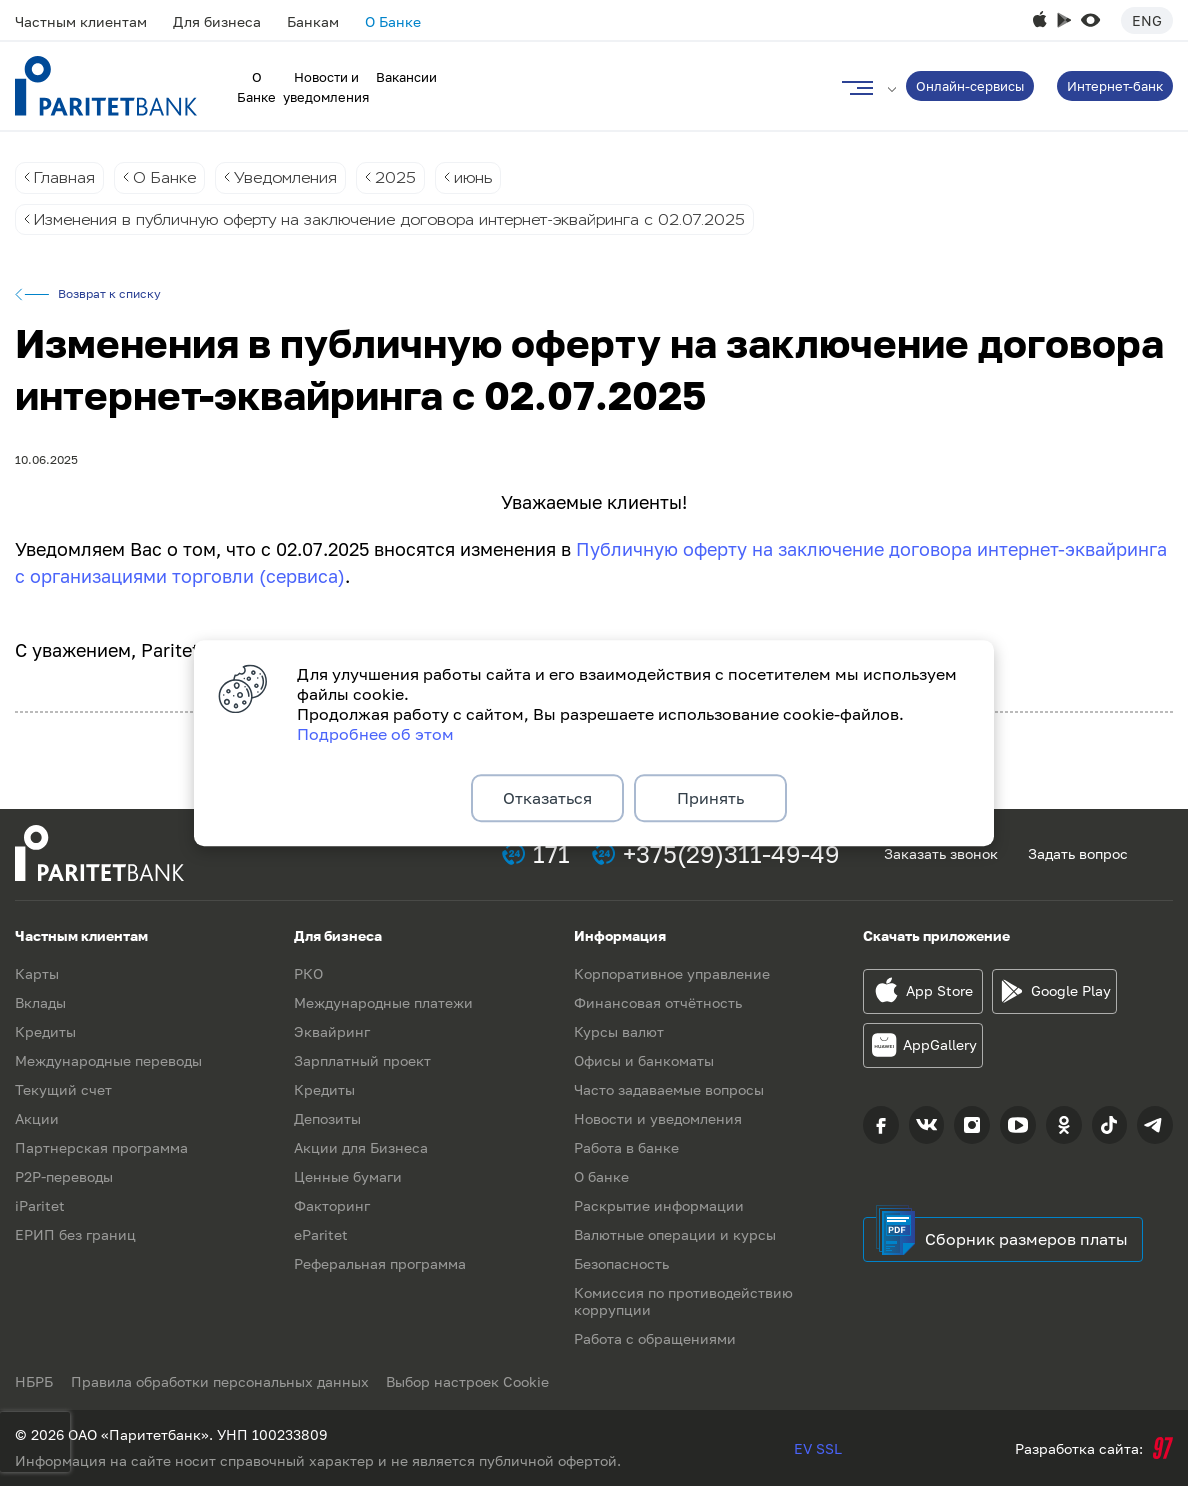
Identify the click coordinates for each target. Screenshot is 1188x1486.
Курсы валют (619, 1031)
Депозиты (327, 1118)
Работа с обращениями (655, 1338)
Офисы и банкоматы (644, 1060)
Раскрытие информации (659, 1205)
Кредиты (45, 1031)
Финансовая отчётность (658, 1002)
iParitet (40, 1205)
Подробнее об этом (375, 732)
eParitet (321, 1234)
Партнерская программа (101, 1147)
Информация (620, 935)
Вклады (40, 1002)
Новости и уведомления (658, 1118)
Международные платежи (383, 1002)
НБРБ (34, 1381)
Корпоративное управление (672, 973)
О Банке (393, 21)
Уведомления (289, 177)
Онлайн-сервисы (970, 86)
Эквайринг (332, 1031)
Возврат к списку (109, 295)
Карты (37, 973)
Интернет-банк (1115, 86)
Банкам (313, 21)
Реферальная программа (380, 1263)
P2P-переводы (64, 1176)
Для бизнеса (217, 21)
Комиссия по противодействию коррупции (683, 1301)
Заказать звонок (941, 853)
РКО (308, 973)
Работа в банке (626, 1147)
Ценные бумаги (348, 1176)
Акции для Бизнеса (361, 1147)
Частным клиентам (81, 21)
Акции (37, 1118)
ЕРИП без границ (75, 1234)
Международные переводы (108, 1060)
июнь (479, 177)
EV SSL (818, 1448)
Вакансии (406, 77)
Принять (710, 798)
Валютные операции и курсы (675, 1234)
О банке (601, 1176)
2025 (401, 177)
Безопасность (621, 1263)
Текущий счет (63, 1089)
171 (551, 853)
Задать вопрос (1078, 853)
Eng (1147, 20)
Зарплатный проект (362, 1060)
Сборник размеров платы (1026, 1239)
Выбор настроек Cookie (472, 1381)
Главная (64, 177)
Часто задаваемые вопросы (669, 1089)
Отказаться (547, 798)
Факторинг (332, 1205)
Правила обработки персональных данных (222, 1381)
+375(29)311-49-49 (731, 853)
